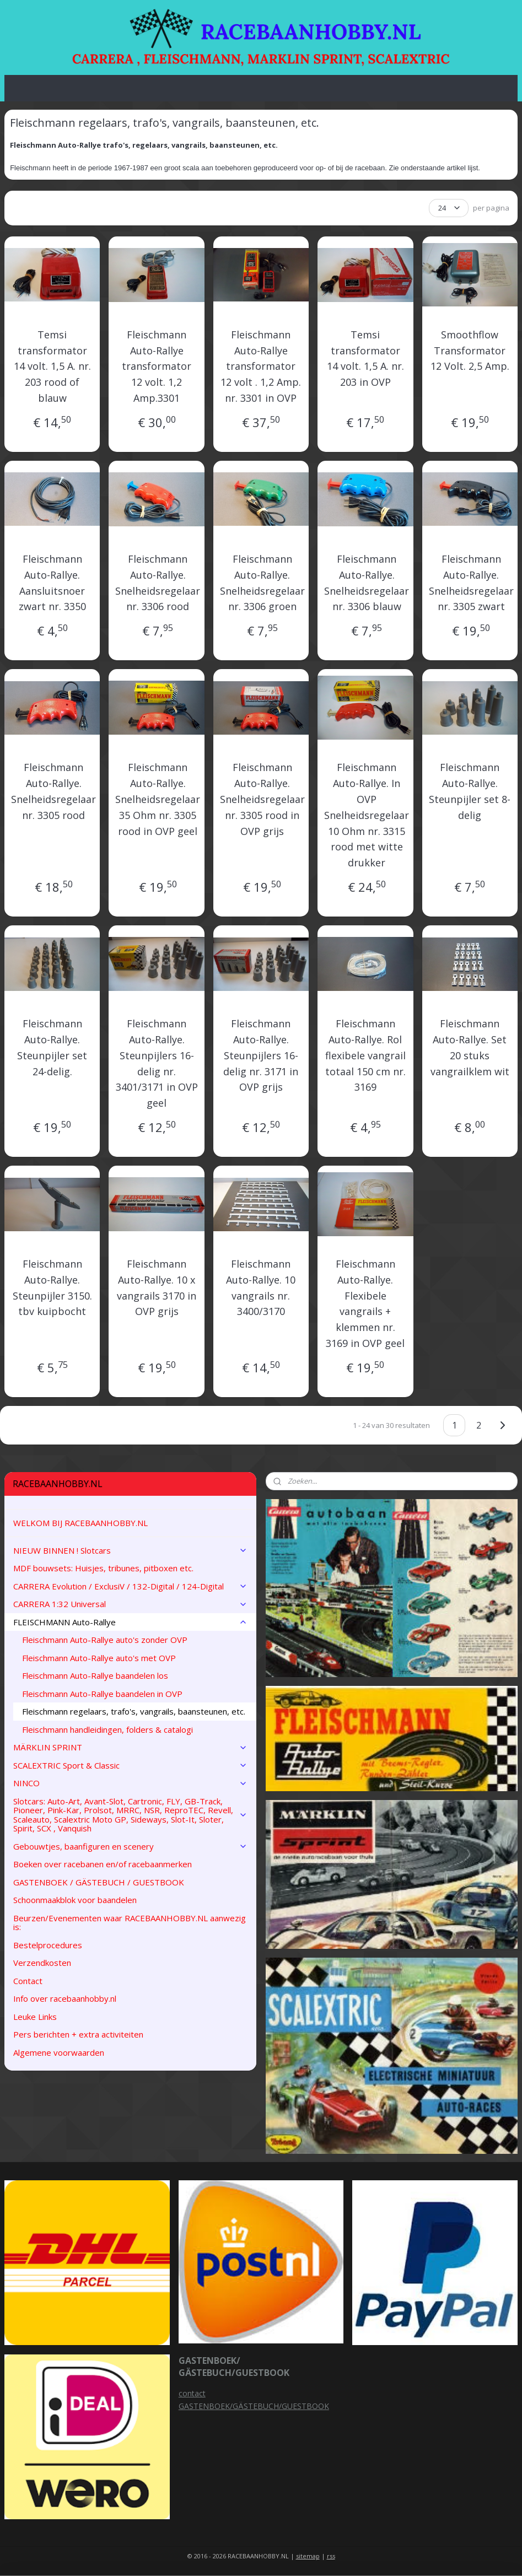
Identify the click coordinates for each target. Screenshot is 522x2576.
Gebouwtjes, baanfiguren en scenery (130, 1846)
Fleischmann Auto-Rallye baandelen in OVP (102, 1693)
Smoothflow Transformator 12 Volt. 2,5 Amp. (469, 350)
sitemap (308, 2556)
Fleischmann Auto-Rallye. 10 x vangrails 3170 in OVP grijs (156, 1287)
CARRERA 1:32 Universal (130, 1603)
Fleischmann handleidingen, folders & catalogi (107, 1729)
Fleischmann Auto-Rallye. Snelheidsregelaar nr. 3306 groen (262, 582)
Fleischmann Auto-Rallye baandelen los (95, 1675)
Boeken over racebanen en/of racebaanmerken (102, 1863)
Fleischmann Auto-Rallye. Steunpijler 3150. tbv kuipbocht (52, 1287)
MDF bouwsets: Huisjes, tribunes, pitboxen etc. (103, 1567)
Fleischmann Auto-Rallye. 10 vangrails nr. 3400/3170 (260, 1287)
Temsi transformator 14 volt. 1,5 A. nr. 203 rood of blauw (52, 366)
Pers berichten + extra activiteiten (78, 2034)
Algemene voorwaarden (58, 2052)
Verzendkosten (42, 1962)
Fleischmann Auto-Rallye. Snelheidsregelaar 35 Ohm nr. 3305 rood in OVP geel (157, 799)
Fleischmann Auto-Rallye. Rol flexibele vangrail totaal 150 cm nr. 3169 (365, 1055)
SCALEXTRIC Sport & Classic (130, 1765)
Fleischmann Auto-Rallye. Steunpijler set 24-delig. (52, 1047)
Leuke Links (35, 2016)
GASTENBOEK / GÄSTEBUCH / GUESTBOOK (98, 1882)
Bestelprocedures (47, 1944)
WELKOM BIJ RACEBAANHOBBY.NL (80, 1522)
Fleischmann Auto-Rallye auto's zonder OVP (104, 1639)
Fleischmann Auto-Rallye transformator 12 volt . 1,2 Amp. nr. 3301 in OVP (260, 366)
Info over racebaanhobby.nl (64, 1998)
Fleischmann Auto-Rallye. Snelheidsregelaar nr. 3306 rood (157, 582)
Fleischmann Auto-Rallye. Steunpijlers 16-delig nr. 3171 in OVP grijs (260, 1055)
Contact (27, 1980)
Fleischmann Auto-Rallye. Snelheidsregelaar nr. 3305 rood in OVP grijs (262, 799)
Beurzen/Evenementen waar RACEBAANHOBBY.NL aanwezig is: (129, 1922)
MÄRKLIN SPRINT (130, 1747)
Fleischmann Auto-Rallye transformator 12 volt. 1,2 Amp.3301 (156, 366)
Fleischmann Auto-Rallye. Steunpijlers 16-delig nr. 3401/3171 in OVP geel (157, 1063)
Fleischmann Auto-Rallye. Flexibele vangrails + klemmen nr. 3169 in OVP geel (365, 1303)
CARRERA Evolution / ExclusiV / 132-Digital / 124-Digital (130, 1586)
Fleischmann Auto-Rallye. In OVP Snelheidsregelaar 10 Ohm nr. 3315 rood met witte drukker (366, 815)
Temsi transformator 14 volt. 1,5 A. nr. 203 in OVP (365, 358)
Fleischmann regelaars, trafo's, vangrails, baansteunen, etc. (133, 1711)
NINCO (130, 1782)
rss (331, 2556)
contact (192, 2393)
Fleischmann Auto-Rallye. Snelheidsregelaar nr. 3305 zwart (471, 582)
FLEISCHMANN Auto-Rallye (130, 1621)
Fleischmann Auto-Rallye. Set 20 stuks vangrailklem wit (469, 1047)
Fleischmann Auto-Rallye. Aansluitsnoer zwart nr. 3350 (52, 582)
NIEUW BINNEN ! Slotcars (130, 1550)
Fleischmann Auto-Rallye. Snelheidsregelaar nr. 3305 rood (53, 791)
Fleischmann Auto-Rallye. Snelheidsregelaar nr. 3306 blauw (366, 582)
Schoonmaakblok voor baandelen (75, 1899)
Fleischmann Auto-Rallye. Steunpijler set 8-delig (469, 791)
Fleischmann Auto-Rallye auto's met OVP (99, 1657)
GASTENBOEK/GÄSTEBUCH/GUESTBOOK (254, 2406)
